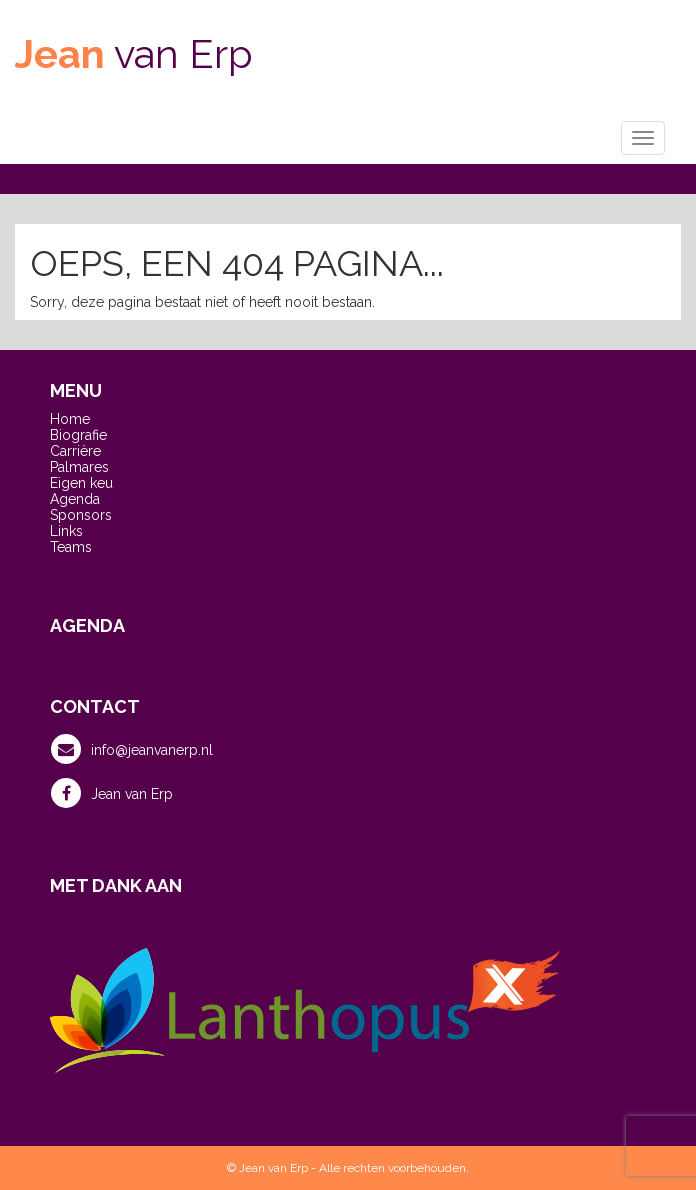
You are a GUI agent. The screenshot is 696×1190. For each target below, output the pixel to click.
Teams (71, 547)
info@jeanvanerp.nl (132, 749)
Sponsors (81, 515)
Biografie (78, 435)
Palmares (79, 467)
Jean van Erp (112, 793)
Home (70, 419)
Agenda (75, 499)
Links (66, 531)
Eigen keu (81, 483)
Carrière (75, 451)
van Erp (134, 53)
